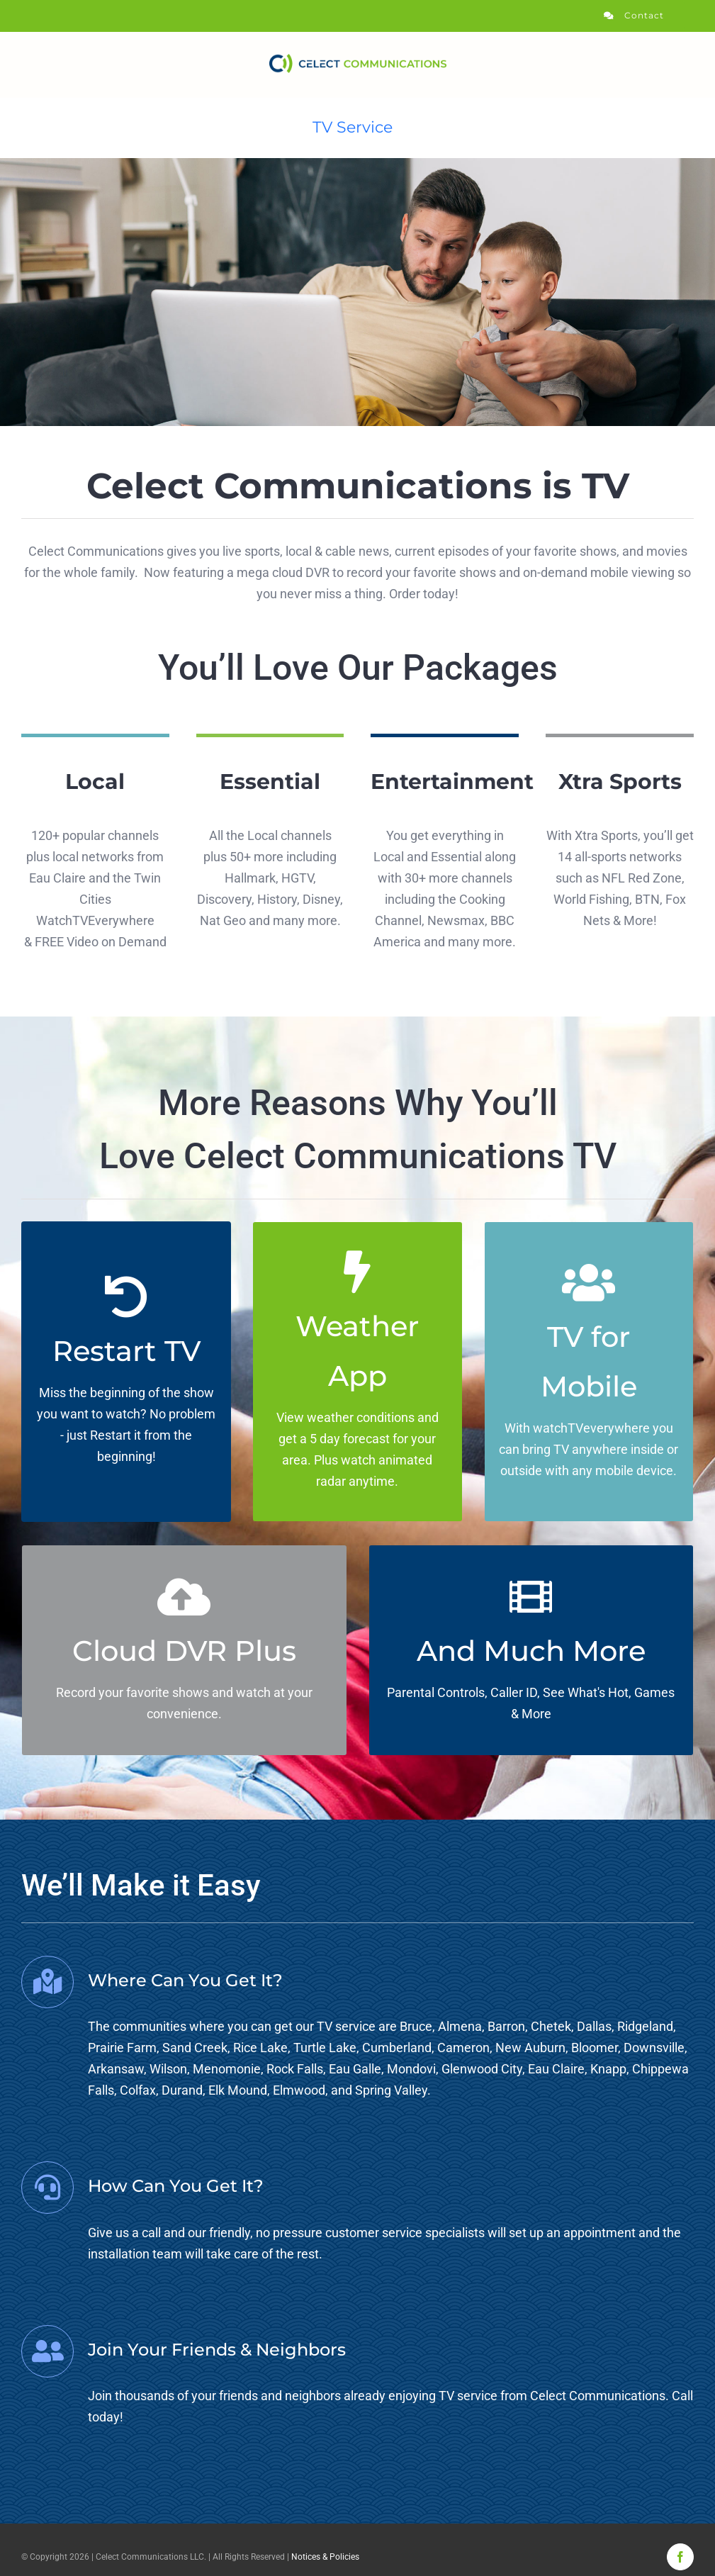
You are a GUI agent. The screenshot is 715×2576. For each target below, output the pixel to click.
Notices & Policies (325, 2557)
